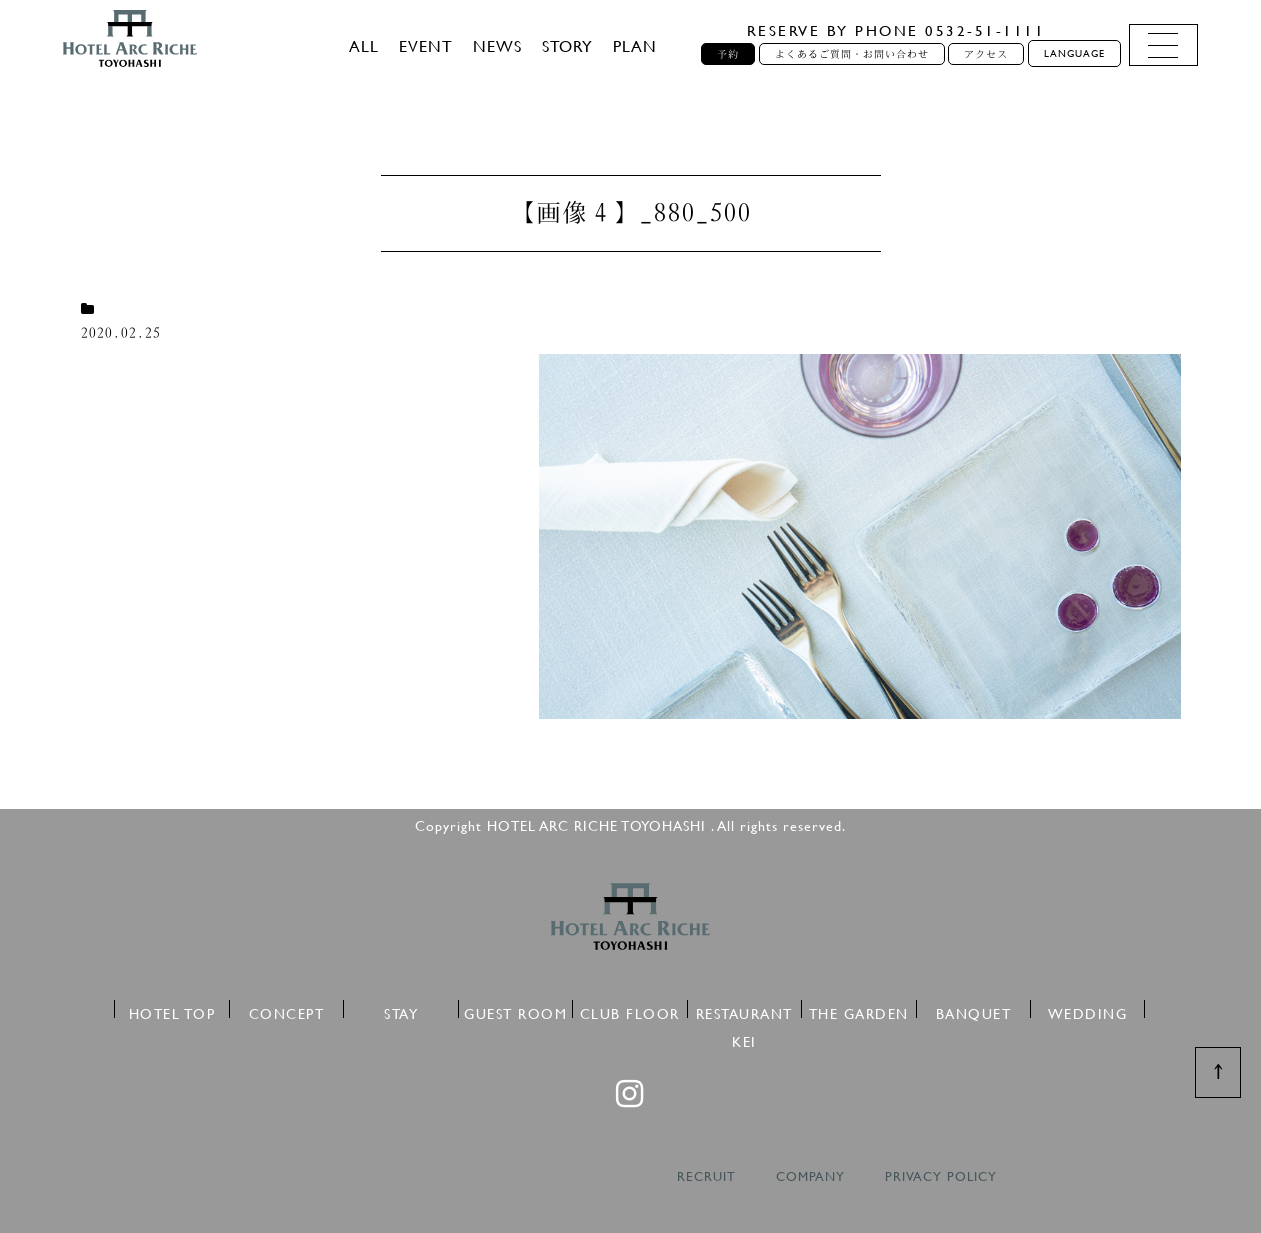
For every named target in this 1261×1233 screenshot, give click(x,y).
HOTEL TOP (172, 1010)
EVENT (426, 45)
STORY (567, 45)
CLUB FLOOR (630, 1010)
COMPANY (810, 1176)
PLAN (635, 45)
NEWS (497, 45)
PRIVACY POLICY (941, 1176)
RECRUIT (706, 1176)
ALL (364, 45)
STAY (401, 1010)
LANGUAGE (1074, 53)
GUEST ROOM (515, 1010)
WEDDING (1088, 1010)
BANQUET (974, 1010)
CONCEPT (287, 1010)
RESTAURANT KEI (744, 1010)
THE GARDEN (859, 1010)
